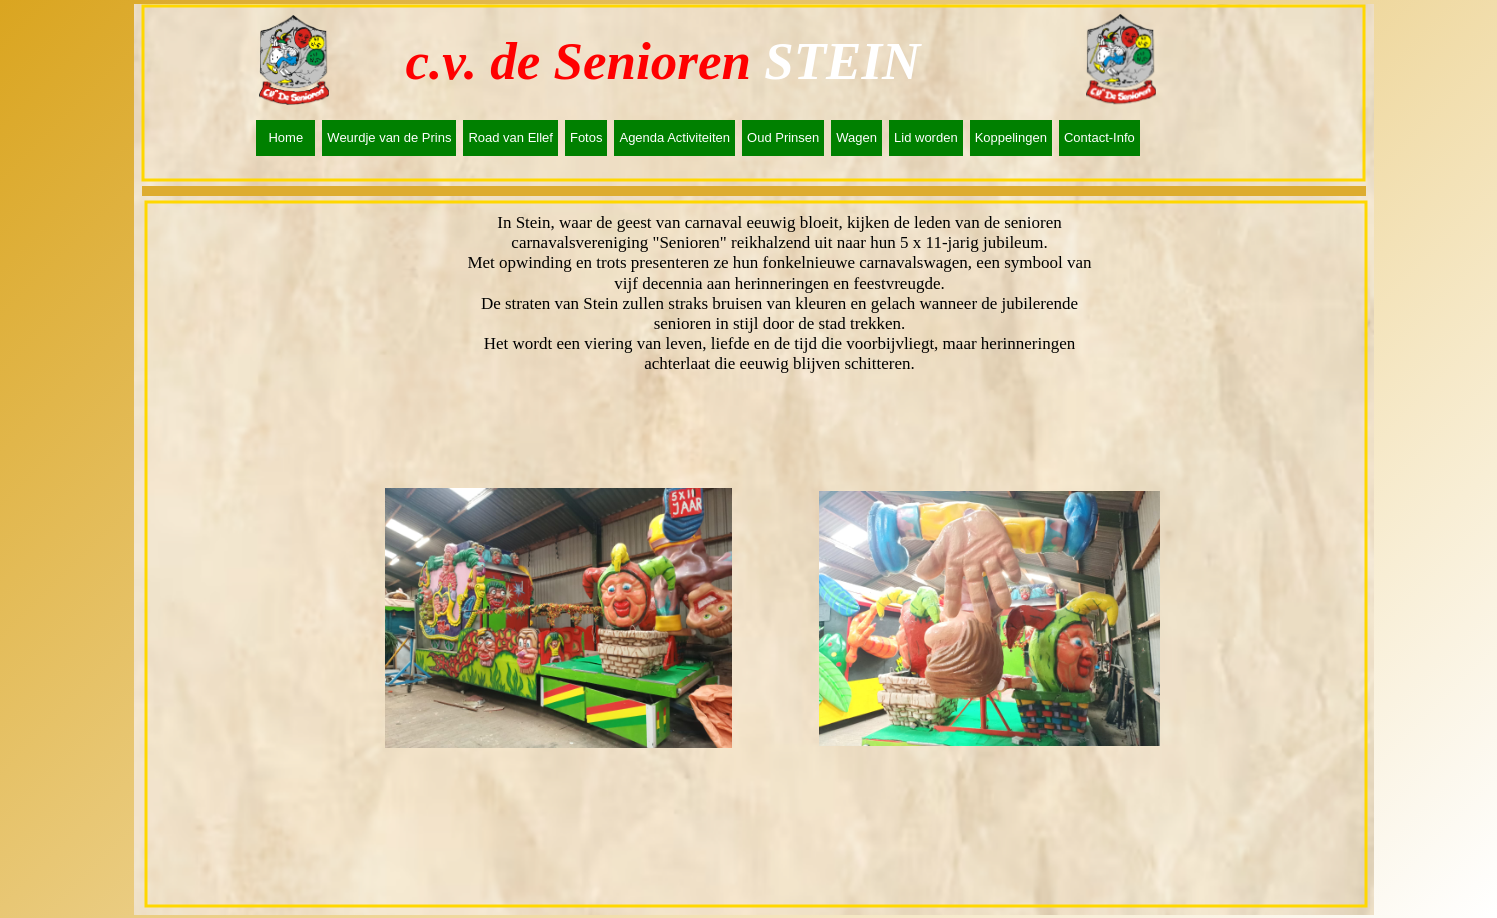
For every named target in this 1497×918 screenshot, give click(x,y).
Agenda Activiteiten (674, 137)
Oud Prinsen (783, 137)
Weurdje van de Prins (389, 137)
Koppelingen (1011, 137)
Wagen (856, 137)
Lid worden (926, 137)
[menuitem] (289, 138)
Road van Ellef (510, 137)
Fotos (586, 137)
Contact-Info (1099, 137)
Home (285, 137)
